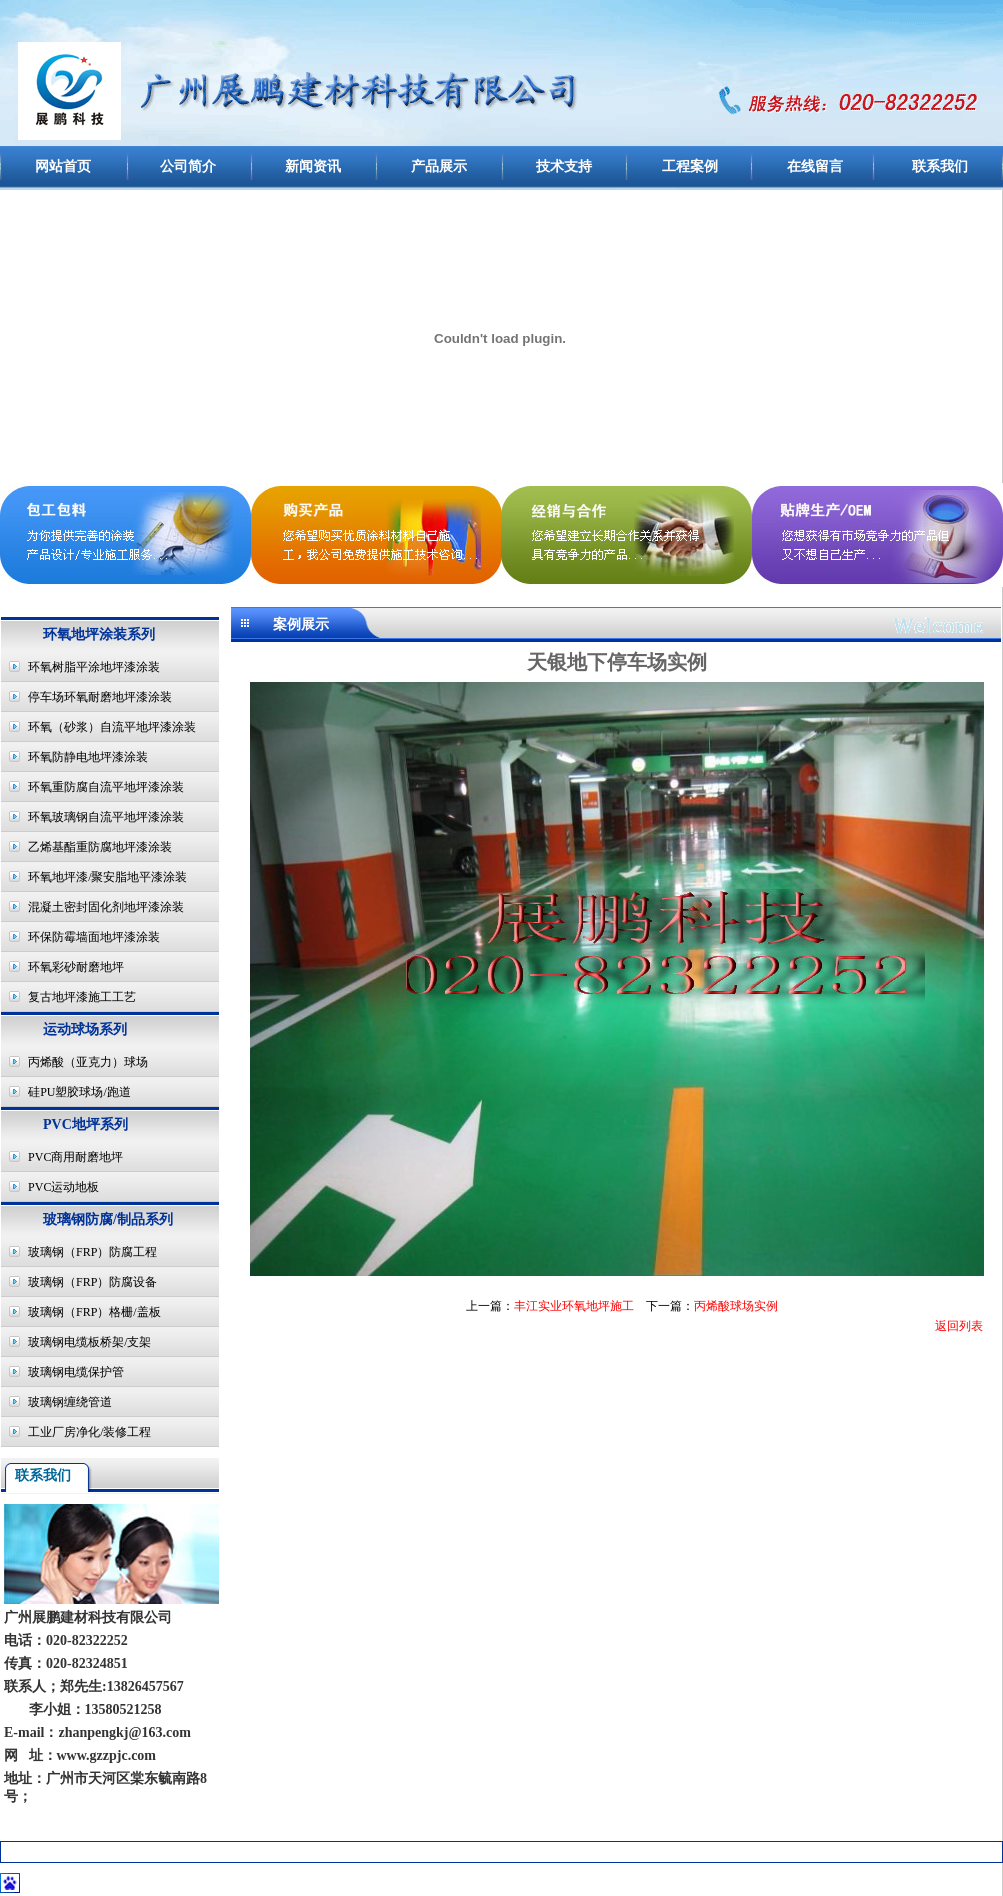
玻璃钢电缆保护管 (76, 1372)
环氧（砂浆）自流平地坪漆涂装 (112, 727)
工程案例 (690, 166)
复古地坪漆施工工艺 (82, 997)
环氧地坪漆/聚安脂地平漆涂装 (107, 877)
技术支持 (564, 166)
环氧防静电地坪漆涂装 (88, 757)
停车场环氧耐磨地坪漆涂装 (100, 697)
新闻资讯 (313, 166)
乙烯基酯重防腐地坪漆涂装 (100, 847)
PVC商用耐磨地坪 (75, 1157)
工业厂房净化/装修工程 (89, 1432)
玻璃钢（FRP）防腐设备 (92, 1282)
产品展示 (439, 166)
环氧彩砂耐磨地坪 (76, 967)
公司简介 (188, 166)
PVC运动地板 (63, 1187)
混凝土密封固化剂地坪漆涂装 (106, 907)
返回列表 (959, 1326)
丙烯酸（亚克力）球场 (88, 1062)
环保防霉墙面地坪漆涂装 (94, 937)
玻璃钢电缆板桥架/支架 (89, 1342)
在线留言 (815, 166)
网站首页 (63, 166)
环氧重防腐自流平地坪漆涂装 (106, 787)
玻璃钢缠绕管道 (70, 1402)
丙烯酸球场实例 (736, 1306)
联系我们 (940, 166)
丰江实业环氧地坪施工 (574, 1306)
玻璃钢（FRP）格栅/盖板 (94, 1312)
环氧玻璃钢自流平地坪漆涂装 (106, 817)
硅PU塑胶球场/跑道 (79, 1092)
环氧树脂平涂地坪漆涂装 (94, 667)
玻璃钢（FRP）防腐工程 (92, 1252)
